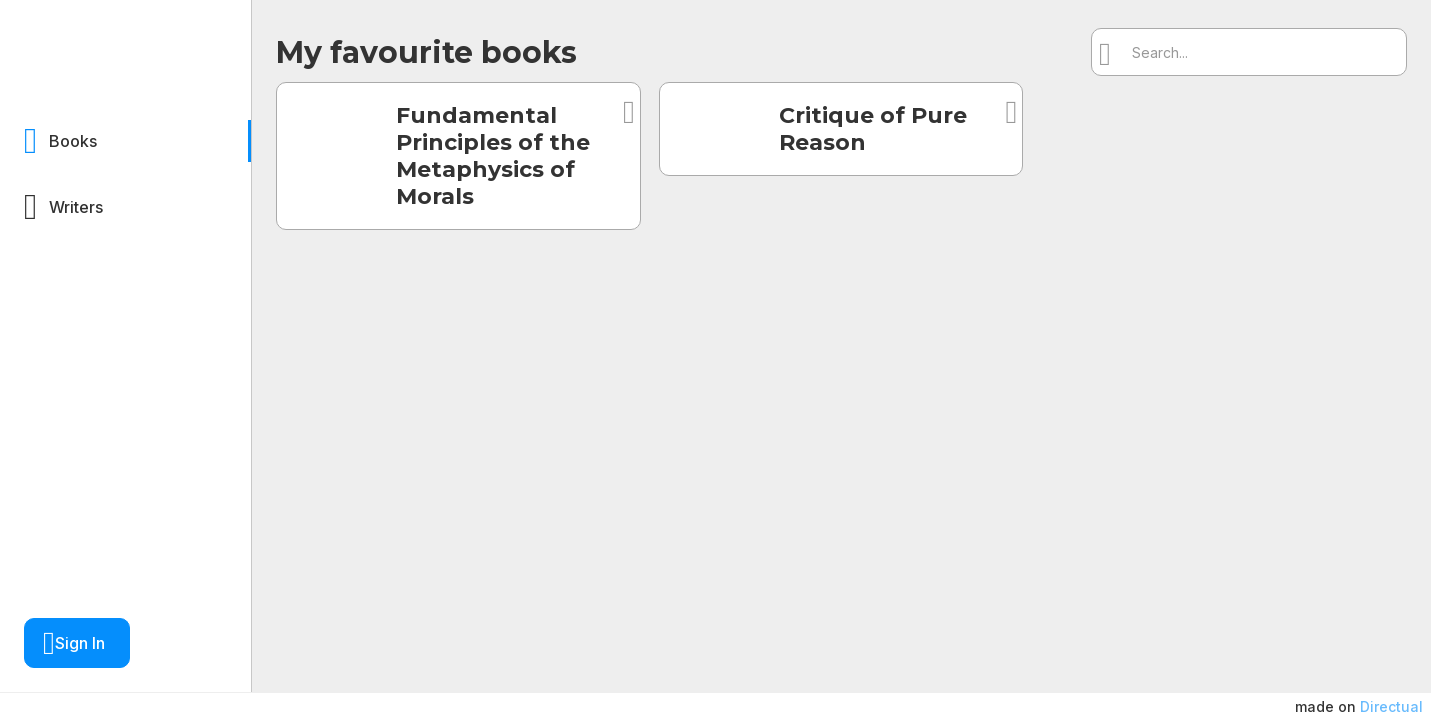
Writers (76, 207)
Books (73, 141)
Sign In (80, 643)
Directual (1391, 706)
